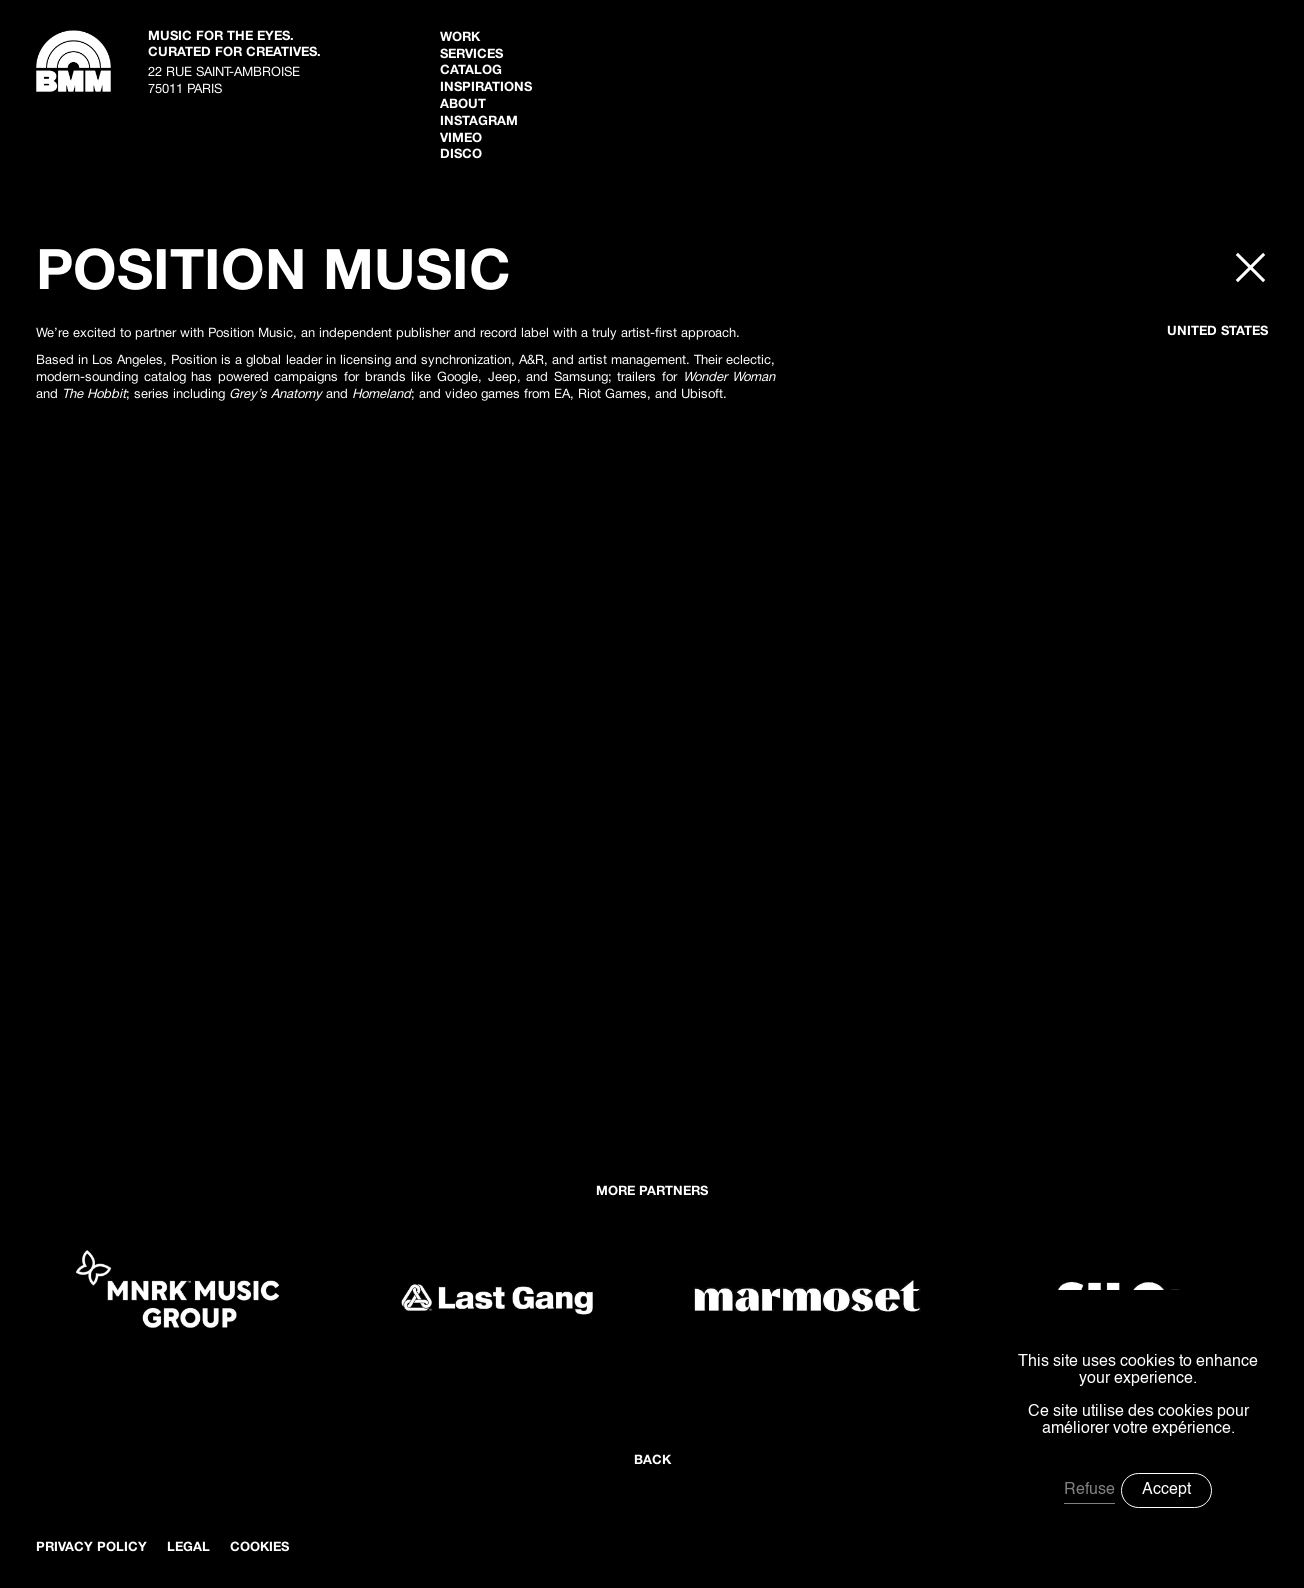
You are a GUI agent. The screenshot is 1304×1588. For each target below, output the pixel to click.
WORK (460, 38)
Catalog (471, 71)
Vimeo (461, 139)
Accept (1166, 1490)
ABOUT (463, 105)
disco (461, 155)
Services (471, 55)
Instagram (479, 122)
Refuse (1089, 1490)
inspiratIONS (486, 88)
